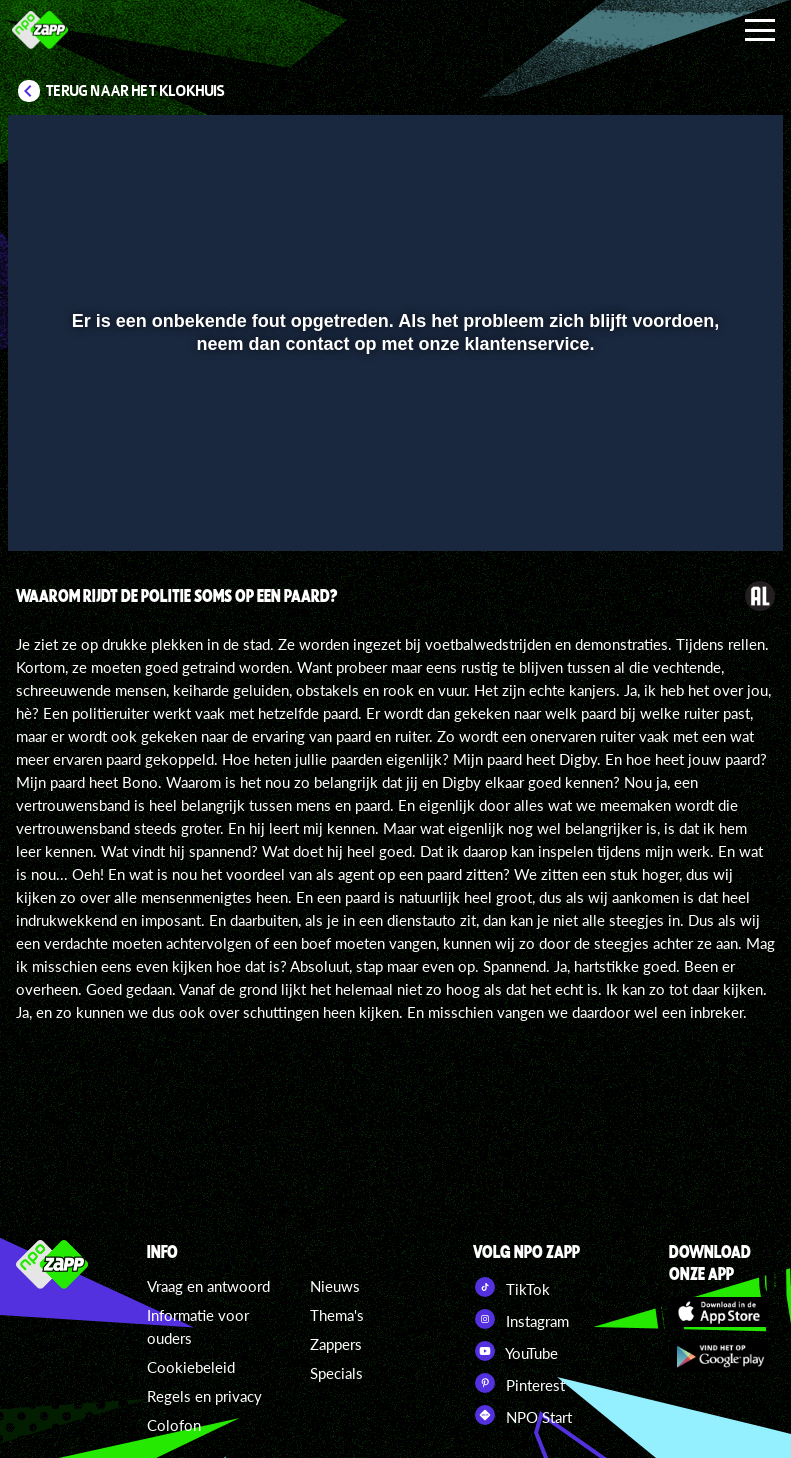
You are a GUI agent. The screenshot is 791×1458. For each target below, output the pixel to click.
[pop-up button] (700, 507)
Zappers (336, 1344)
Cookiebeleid (191, 1367)
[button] (48, 507)
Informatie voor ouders (198, 1326)
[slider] (393, 465)
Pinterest (519, 1383)
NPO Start (522, 1415)
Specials (336, 1373)
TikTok (511, 1287)
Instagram (521, 1319)
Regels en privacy (204, 1396)
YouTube (515, 1351)
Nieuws (335, 1286)
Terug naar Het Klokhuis (135, 91)
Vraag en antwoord (208, 1286)
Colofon (174, 1425)
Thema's (337, 1315)
